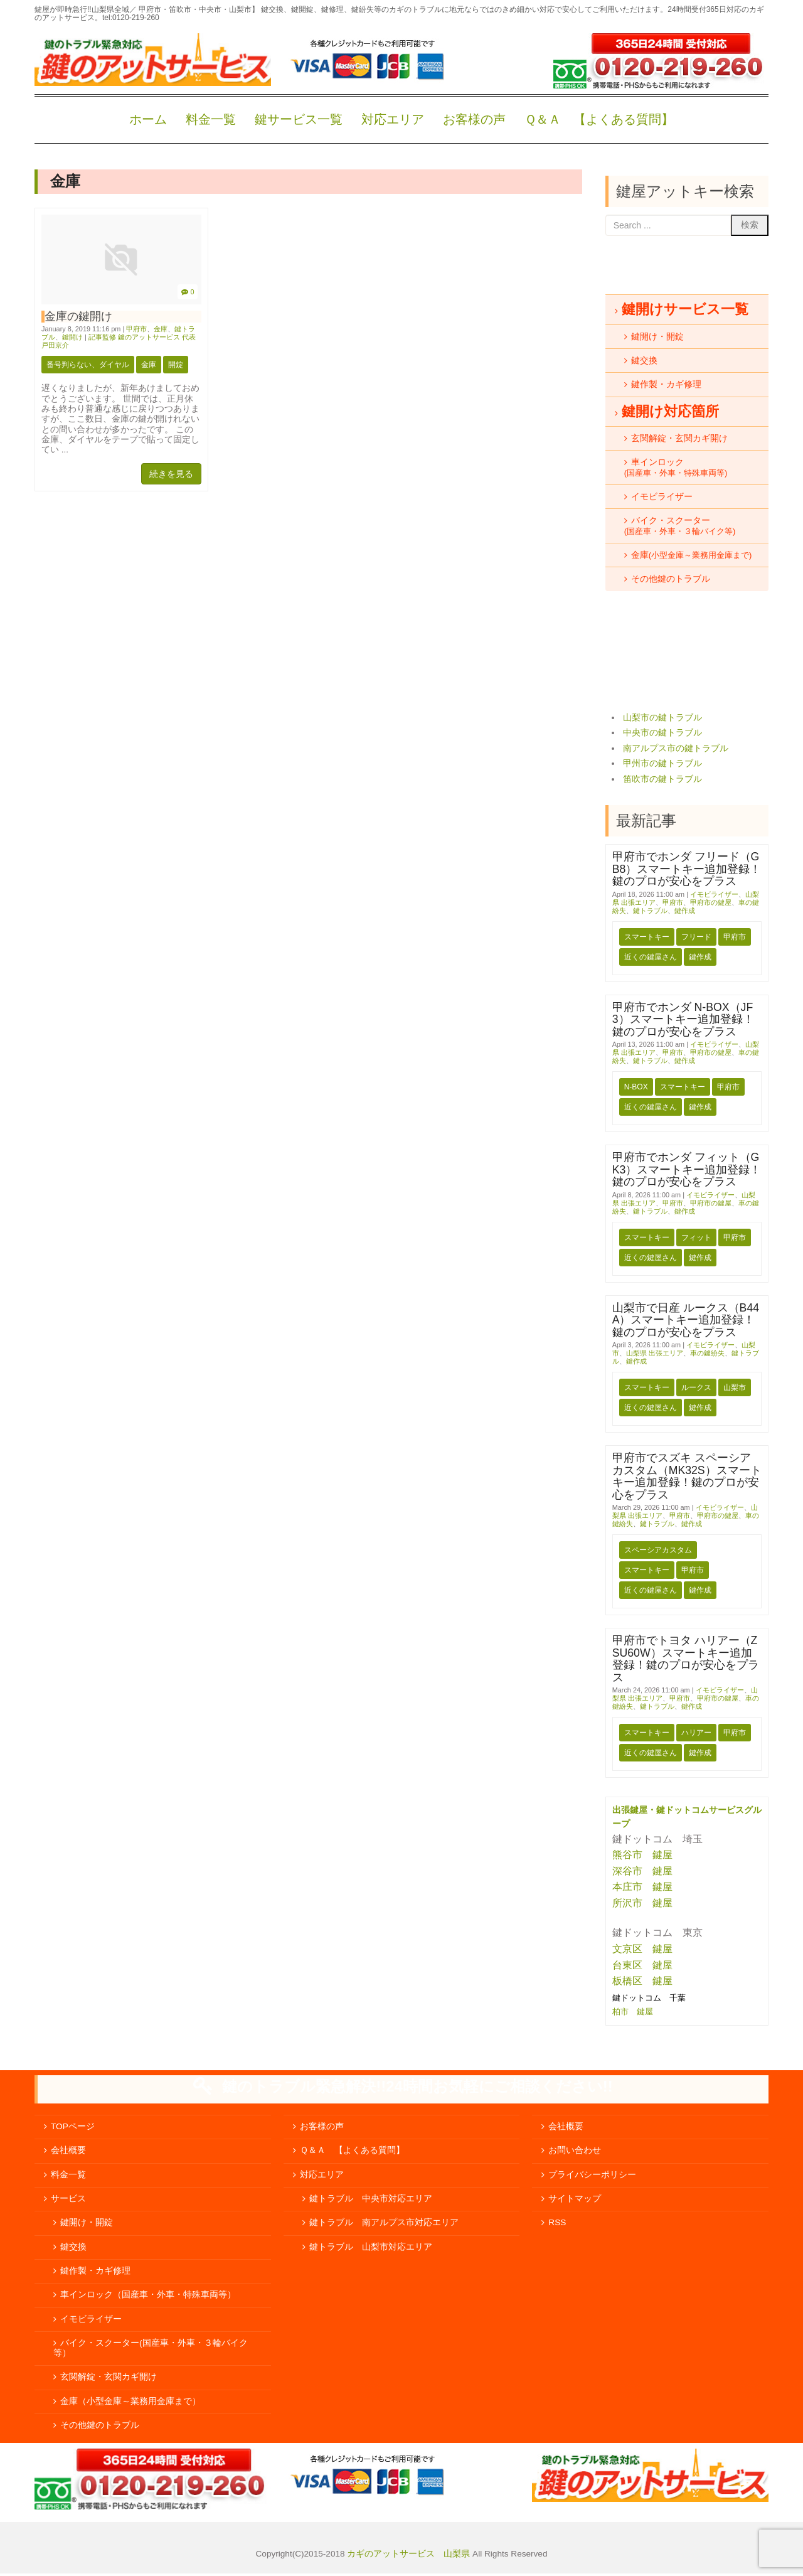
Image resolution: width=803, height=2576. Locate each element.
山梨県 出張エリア (654, 1353)
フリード (696, 937)
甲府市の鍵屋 (710, 902)
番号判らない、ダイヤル (87, 364)
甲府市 (136, 329)
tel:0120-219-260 (130, 17)
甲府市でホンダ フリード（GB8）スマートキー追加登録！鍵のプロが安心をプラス (687, 868)
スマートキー (646, 937)
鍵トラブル (650, 910)
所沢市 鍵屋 (643, 1903)
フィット (696, 1237)
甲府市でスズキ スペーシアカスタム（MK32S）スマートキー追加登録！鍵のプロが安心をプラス (687, 1475)
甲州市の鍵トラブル (662, 763)
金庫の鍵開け (78, 316)
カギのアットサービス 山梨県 (408, 2553)
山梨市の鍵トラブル (662, 717)
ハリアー (696, 1732)
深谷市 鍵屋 (642, 1871)
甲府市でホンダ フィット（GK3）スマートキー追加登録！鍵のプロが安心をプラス (687, 1169)
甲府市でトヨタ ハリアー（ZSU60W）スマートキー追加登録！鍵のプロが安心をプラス (685, 1658)
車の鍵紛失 (707, 1353)
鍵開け (72, 337)
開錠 (175, 364)
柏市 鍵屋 (634, 2011)
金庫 (161, 329)
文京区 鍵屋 (642, 1948)
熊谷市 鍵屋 (642, 1854)
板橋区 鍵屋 (642, 1980)
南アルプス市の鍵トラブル (675, 748)
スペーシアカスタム (658, 1550)
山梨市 (734, 1387)
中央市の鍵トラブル (662, 732)
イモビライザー (714, 894)
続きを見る (171, 474)
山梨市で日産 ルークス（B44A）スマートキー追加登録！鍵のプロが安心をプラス (685, 1320)
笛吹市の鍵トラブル (662, 779)
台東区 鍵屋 (642, 1965)
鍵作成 (684, 910)
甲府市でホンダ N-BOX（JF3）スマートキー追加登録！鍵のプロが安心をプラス (683, 1019)
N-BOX (636, 1086)
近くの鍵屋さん (650, 957)
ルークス (696, 1387)
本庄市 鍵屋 (642, 1886)
